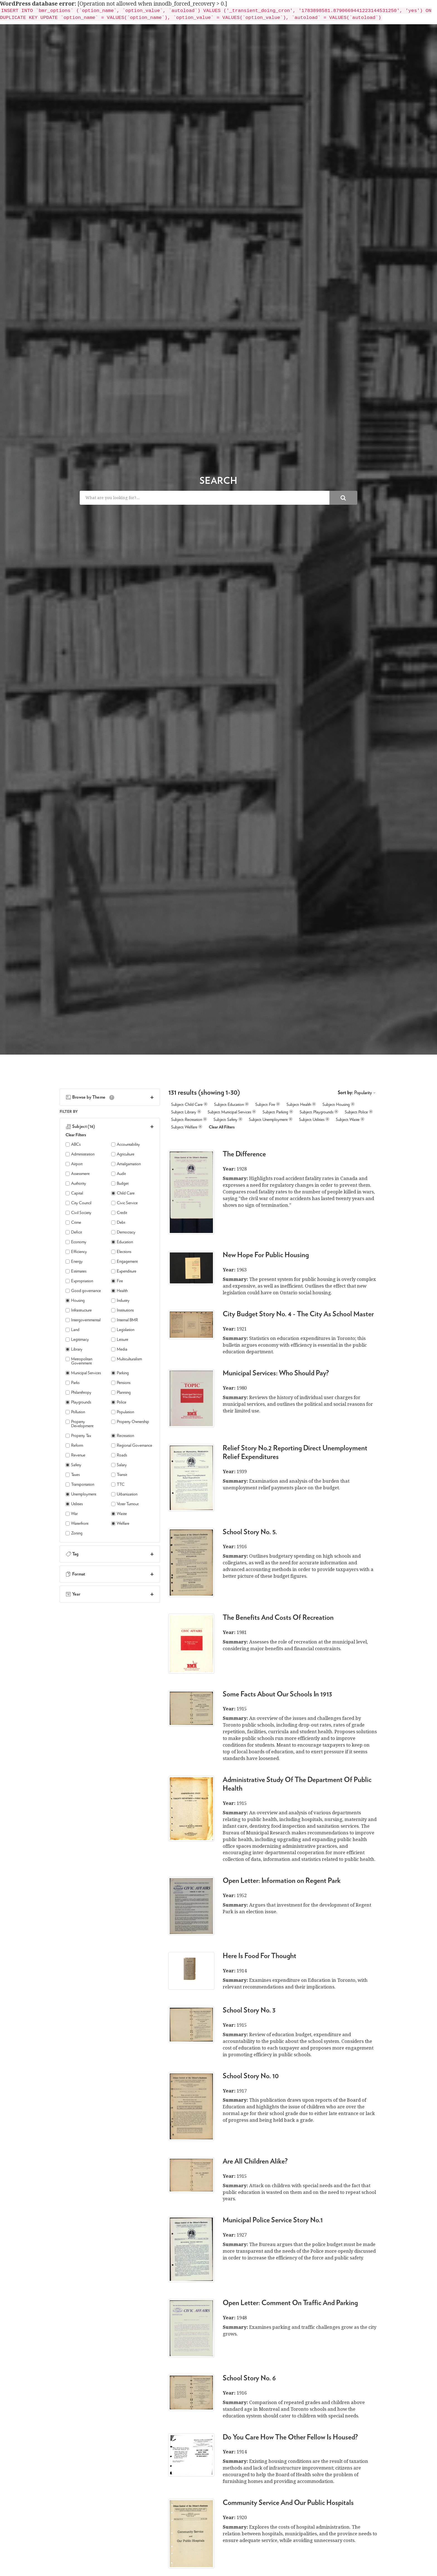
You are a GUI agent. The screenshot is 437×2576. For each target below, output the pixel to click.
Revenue (75, 1455)
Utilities (74, 1504)
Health (119, 1291)
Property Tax (78, 1436)
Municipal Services (83, 1373)
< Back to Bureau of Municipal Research (109, 14)
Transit (119, 1475)
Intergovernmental (83, 1320)
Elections (121, 1252)
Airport (73, 1164)
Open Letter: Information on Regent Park (282, 1880)
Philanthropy (78, 1392)
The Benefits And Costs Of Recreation (278, 1617)
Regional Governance (131, 1445)
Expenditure (123, 1271)
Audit (118, 1174)
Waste (119, 1514)
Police (118, 1402)
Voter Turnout (125, 1504)
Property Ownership (130, 1422)
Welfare (120, 1523)
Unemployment (80, 1494)
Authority (75, 1183)
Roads (119, 1455)
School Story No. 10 (251, 2076)
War (71, 1514)
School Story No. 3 (249, 2010)
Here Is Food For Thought (259, 1956)
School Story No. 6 (249, 2378)
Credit (119, 1213)
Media (119, 1349)
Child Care (123, 1193)
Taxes (72, 1475)
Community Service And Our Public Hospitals (288, 2502)
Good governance (83, 1291)
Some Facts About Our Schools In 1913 (277, 1694)
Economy (75, 1242)
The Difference (244, 1154)
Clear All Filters (222, 1127)
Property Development (79, 1424)
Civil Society (78, 1213)
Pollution (75, 1412)
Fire (117, 1281)
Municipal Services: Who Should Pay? (276, 1373)
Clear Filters (75, 1135)
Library (73, 1349)
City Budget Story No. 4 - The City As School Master (298, 1314)
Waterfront (76, 1523)
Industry (120, 1300)
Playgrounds (78, 1402)
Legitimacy (77, 1339)
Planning (121, 1392)
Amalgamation (126, 1164)
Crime (73, 1222)
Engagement (124, 1261)
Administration (79, 1154)
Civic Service (124, 1203)
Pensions (120, 1383)
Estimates (75, 1271)
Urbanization (124, 1494)
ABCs (73, 1144)
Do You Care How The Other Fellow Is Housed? (290, 2437)
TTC (118, 1484)
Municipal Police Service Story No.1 (273, 2220)
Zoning (73, 1533)
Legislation (122, 1330)
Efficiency (76, 1252)
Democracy (123, 1232)
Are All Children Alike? (255, 2161)
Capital (74, 1193)
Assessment (77, 1174)
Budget (119, 1183)
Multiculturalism (126, 1359)
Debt (118, 1222)
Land (72, 1330)
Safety (73, 1465)
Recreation (122, 1436)
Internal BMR (124, 1320)
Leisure (119, 1339)
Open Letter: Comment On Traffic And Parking (290, 2303)
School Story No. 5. (250, 1532)
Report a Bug (357, 14)
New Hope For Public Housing (266, 1255)
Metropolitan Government (78, 1361)
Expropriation (79, 1281)
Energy (74, 1261)
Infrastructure (78, 1310)
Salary (119, 1465)
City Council (78, 1203)
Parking (120, 1373)
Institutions (122, 1310)
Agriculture (122, 1154)
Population (122, 1412)
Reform (74, 1445)
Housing (75, 1300)
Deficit (73, 1232)
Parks (72, 1383)
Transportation (79, 1484)
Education (122, 1242)
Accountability (125, 1144)
